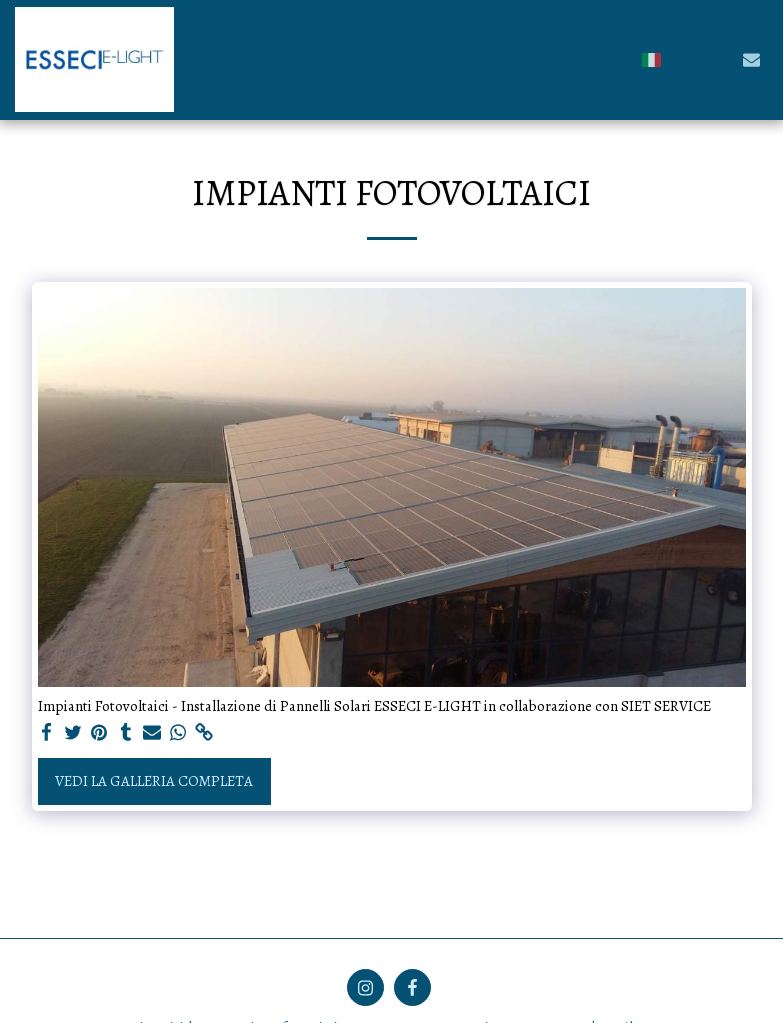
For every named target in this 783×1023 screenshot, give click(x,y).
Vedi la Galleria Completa (154, 781)
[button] (685, 59)
